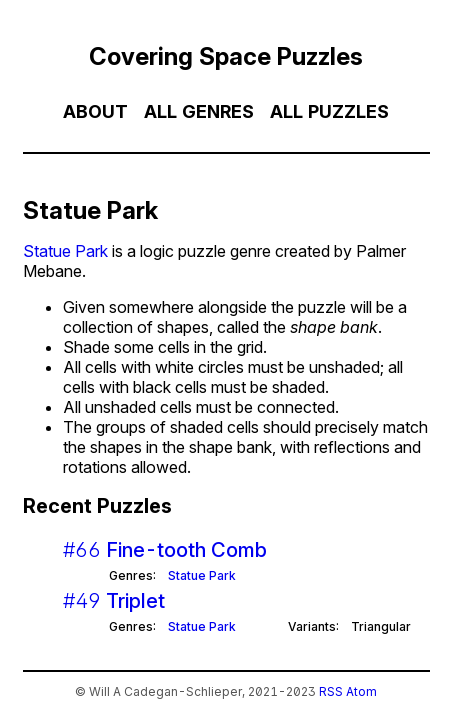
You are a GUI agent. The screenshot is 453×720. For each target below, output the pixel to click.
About (95, 111)
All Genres (199, 111)
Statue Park (65, 251)
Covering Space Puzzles (226, 56)
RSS (331, 691)
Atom (361, 691)
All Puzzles (329, 111)
